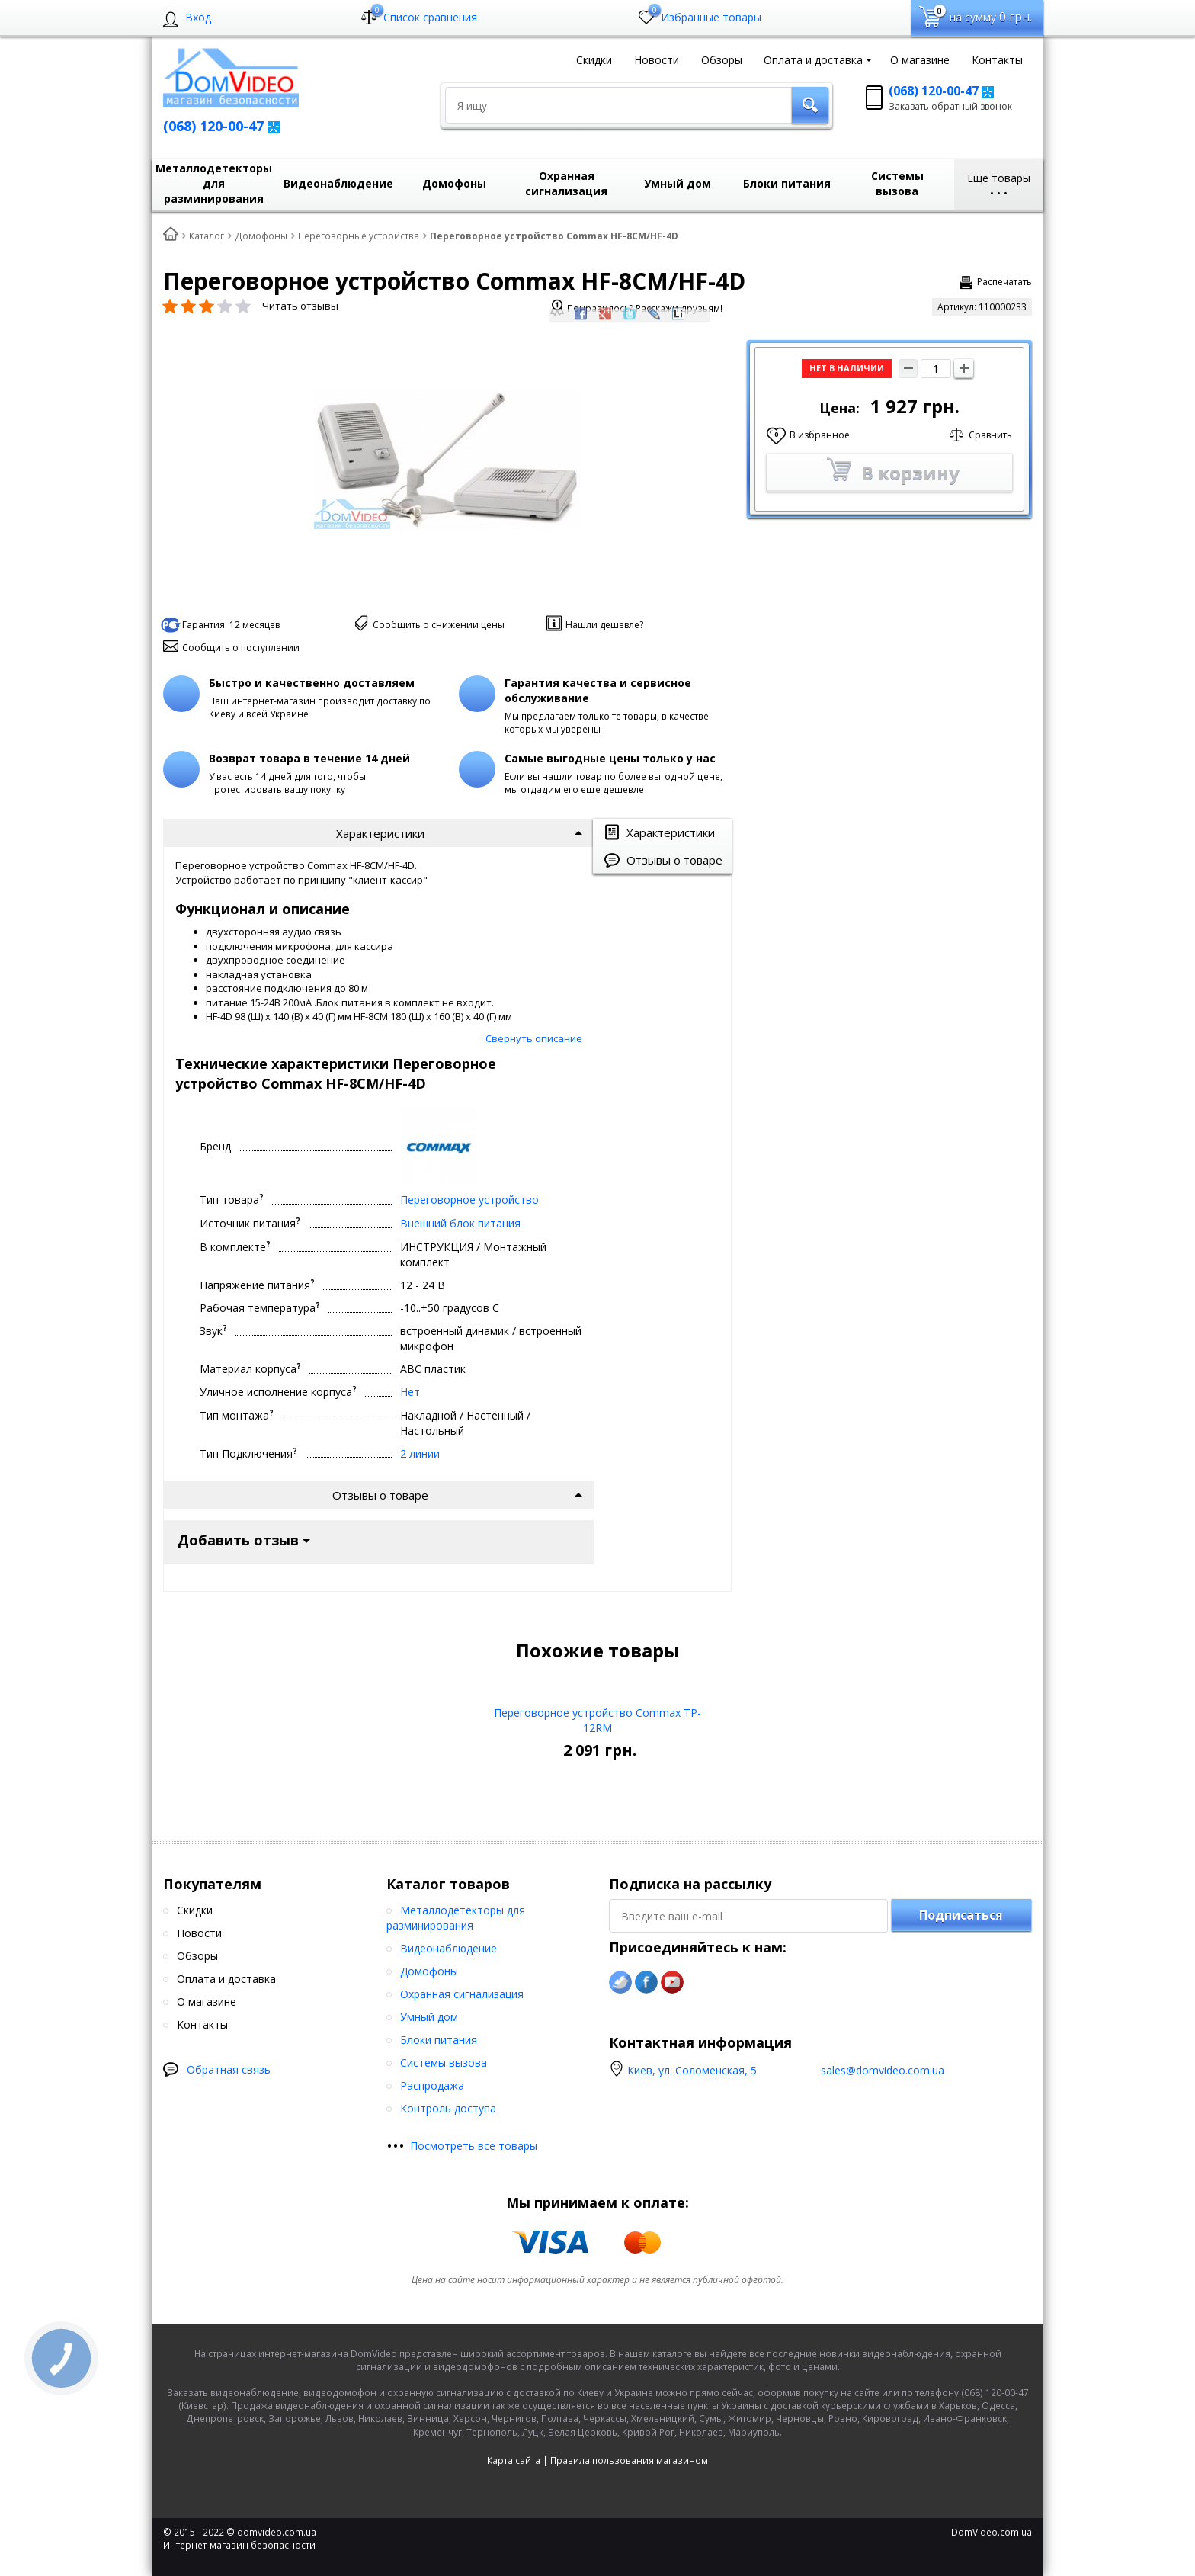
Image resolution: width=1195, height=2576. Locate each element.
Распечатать (1004, 281)
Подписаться (961, 1814)
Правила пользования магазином (629, 2359)
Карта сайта (513, 2359)
